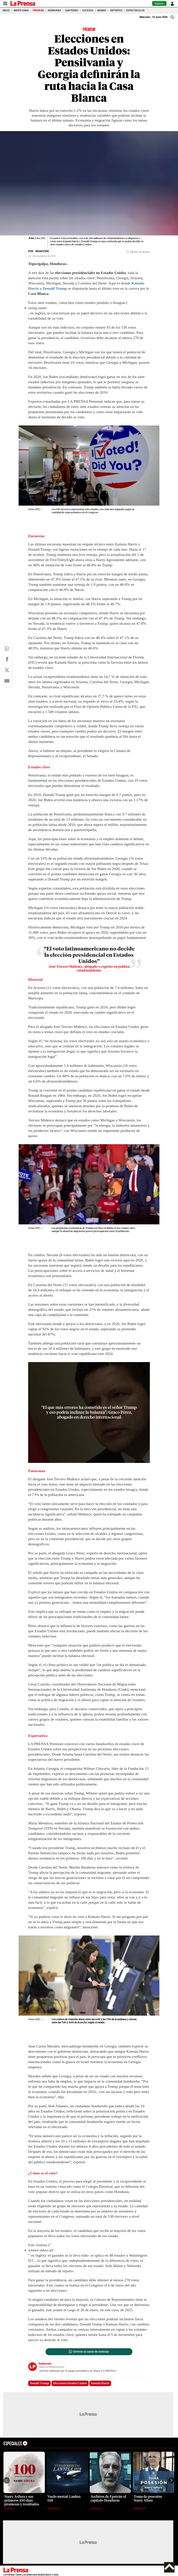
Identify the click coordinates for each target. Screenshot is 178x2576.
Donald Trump (55, 288)
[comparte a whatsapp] (7, 649)
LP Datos (9, 2508)
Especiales (53, 2508)
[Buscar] (172, 17)
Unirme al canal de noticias (91, 2351)
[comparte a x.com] (7, 670)
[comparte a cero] (7, 681)
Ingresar (159, 3)
